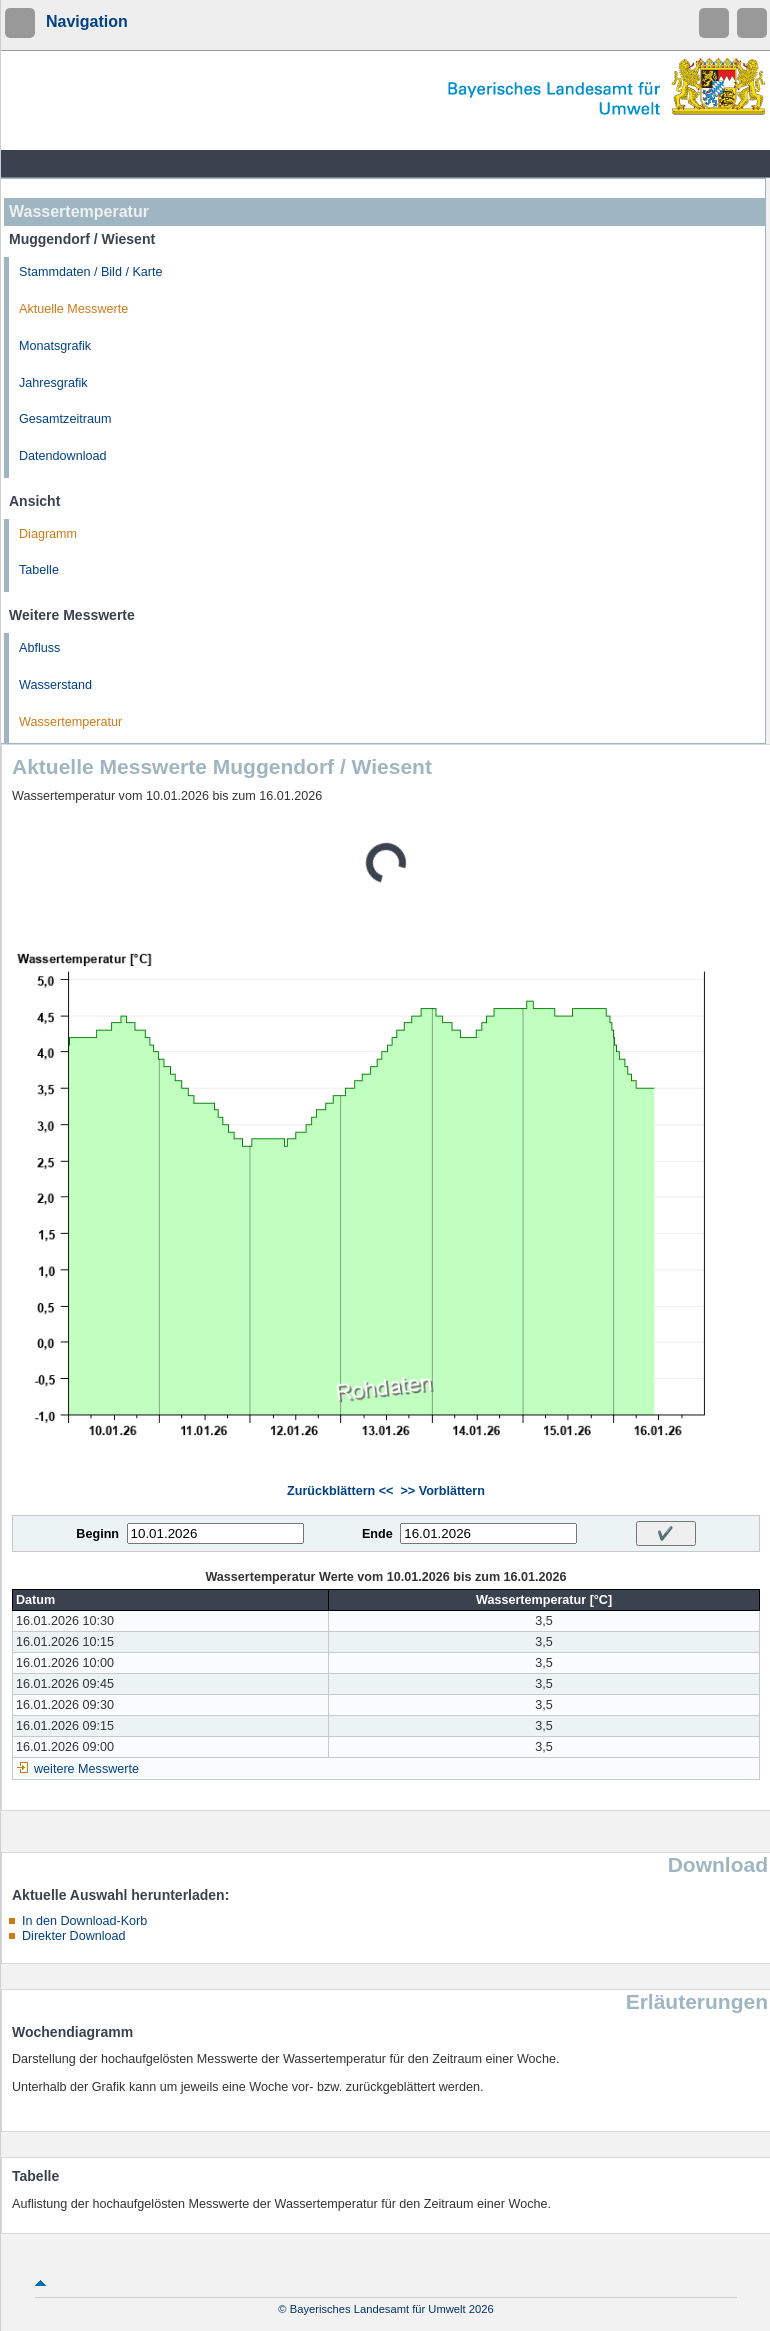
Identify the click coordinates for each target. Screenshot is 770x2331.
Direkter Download (74, 1936)
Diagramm (48, 534)
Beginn (97, 1534)
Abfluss (39, 648)
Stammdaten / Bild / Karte (91, 272)
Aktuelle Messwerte (73, 309)
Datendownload (63, 456)
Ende (377, 1534)
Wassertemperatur (70, 722)
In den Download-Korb (84, 1921)
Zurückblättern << (340, 1491)
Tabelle (39, 570)
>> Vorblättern (442, 1491)
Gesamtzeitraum (65, 419)
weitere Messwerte (86, 1769)
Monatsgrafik (55, 346)
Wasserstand (55, 685)
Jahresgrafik (53, 383)
